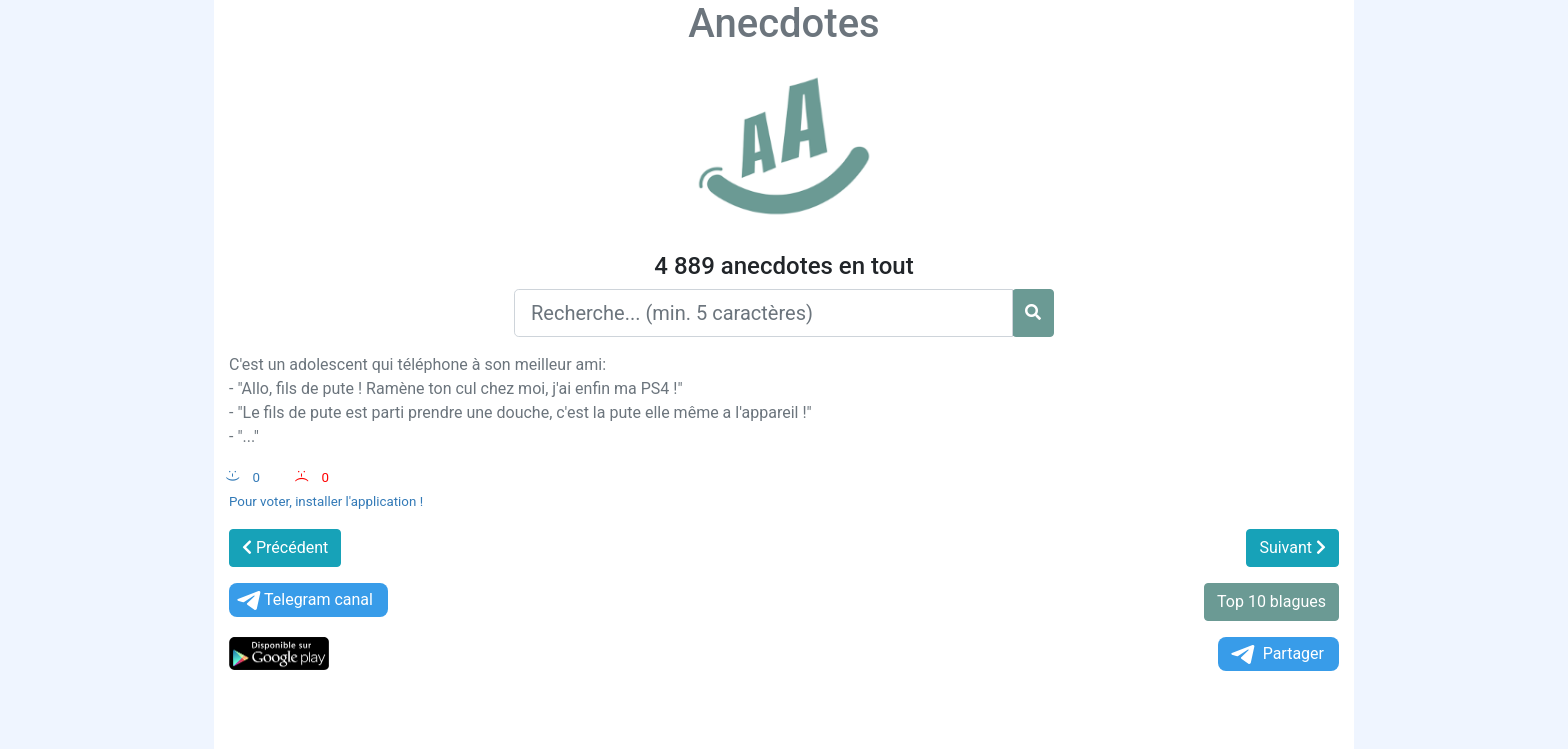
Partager (1276, 654)
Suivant (1292, 547)
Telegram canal (303, 600)
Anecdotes (783, 23)
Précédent (285, 547)
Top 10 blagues (1271, 601)
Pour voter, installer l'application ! (326, 501)
